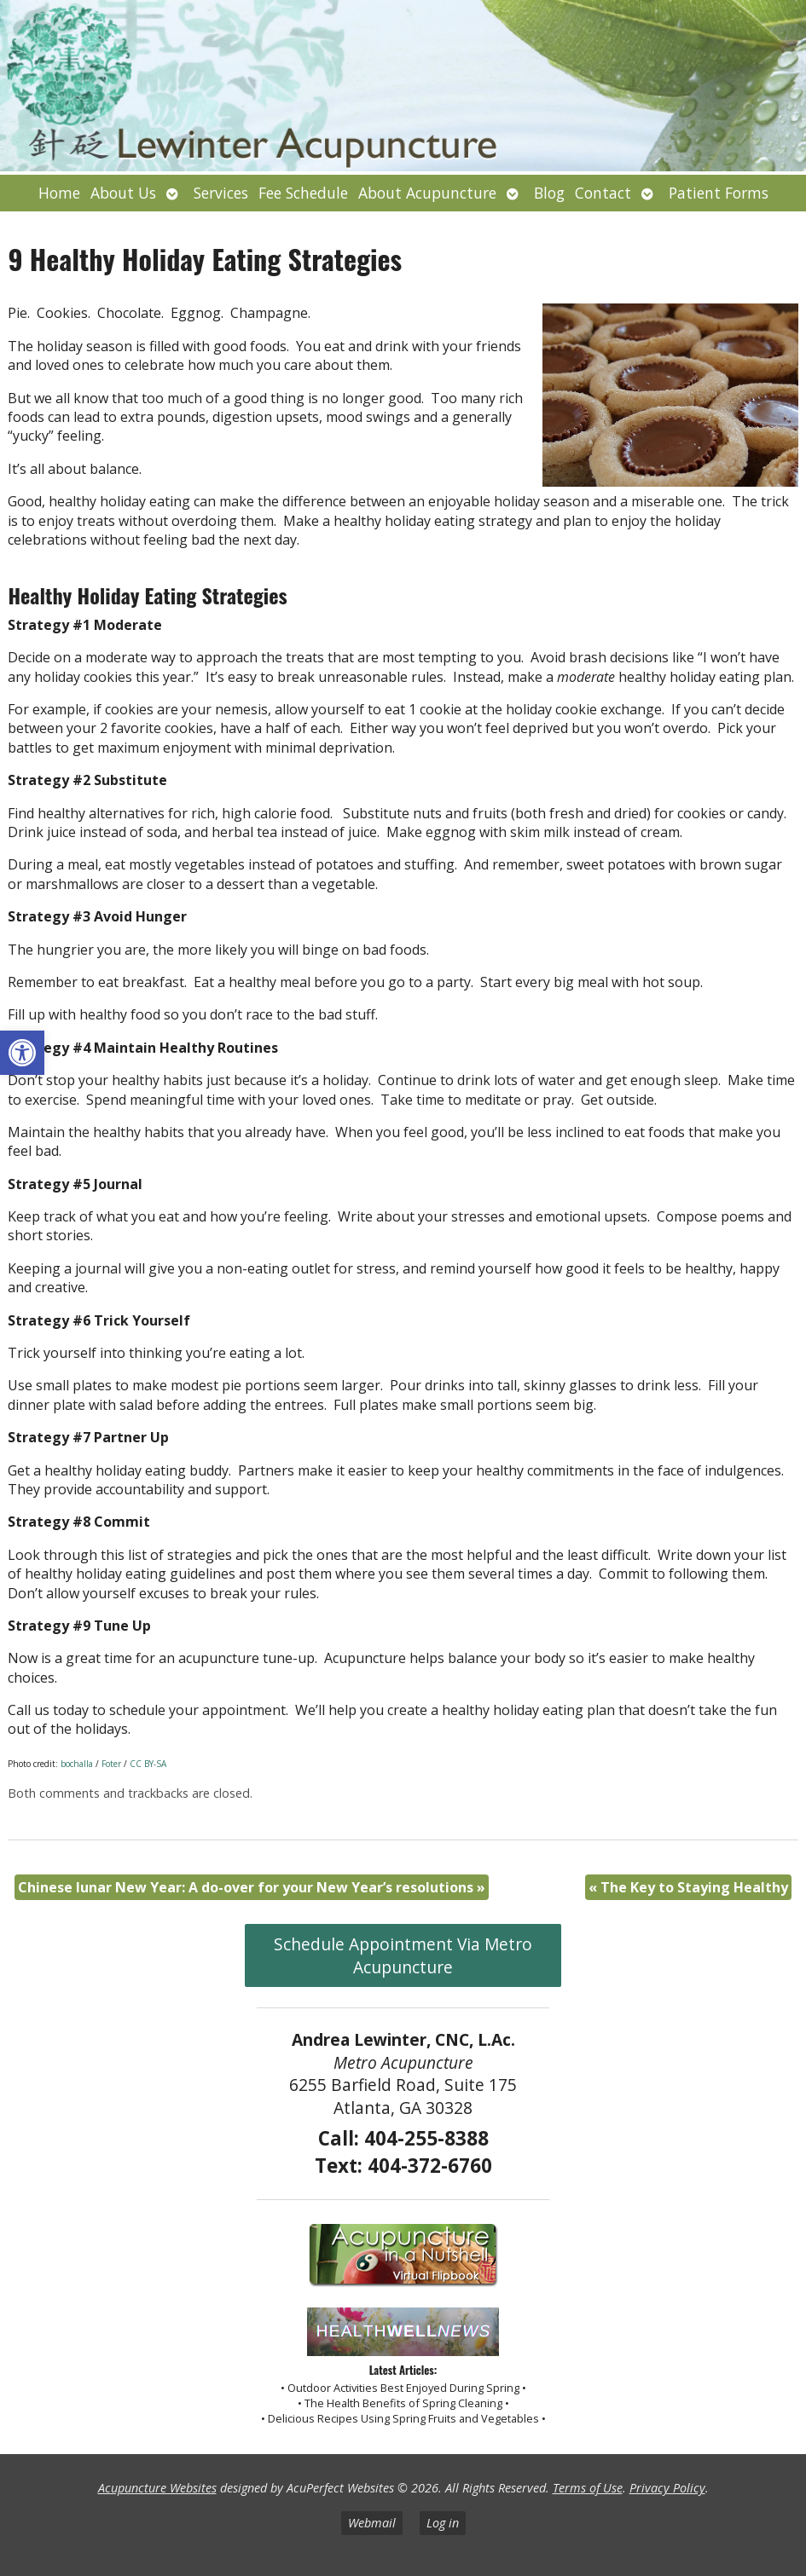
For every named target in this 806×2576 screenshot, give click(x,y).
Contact (603, 192)
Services (221, 192)
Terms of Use (588, 2488)
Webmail (372, 2523)
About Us (123, 192)
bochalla (77, 1764)
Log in (442, 2523)
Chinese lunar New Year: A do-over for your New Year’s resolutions (251, 1887)
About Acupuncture (427, 192)
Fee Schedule (303, 192)
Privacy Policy (667, 2488)
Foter (111, 1764)
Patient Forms (718, 192)
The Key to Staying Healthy (688, 1887)
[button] (22, 1053)
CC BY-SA (148, 1764)
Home (59, 192)
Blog (549, 192)
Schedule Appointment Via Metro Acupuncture (403, 1955)
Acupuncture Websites (157, 2488)
